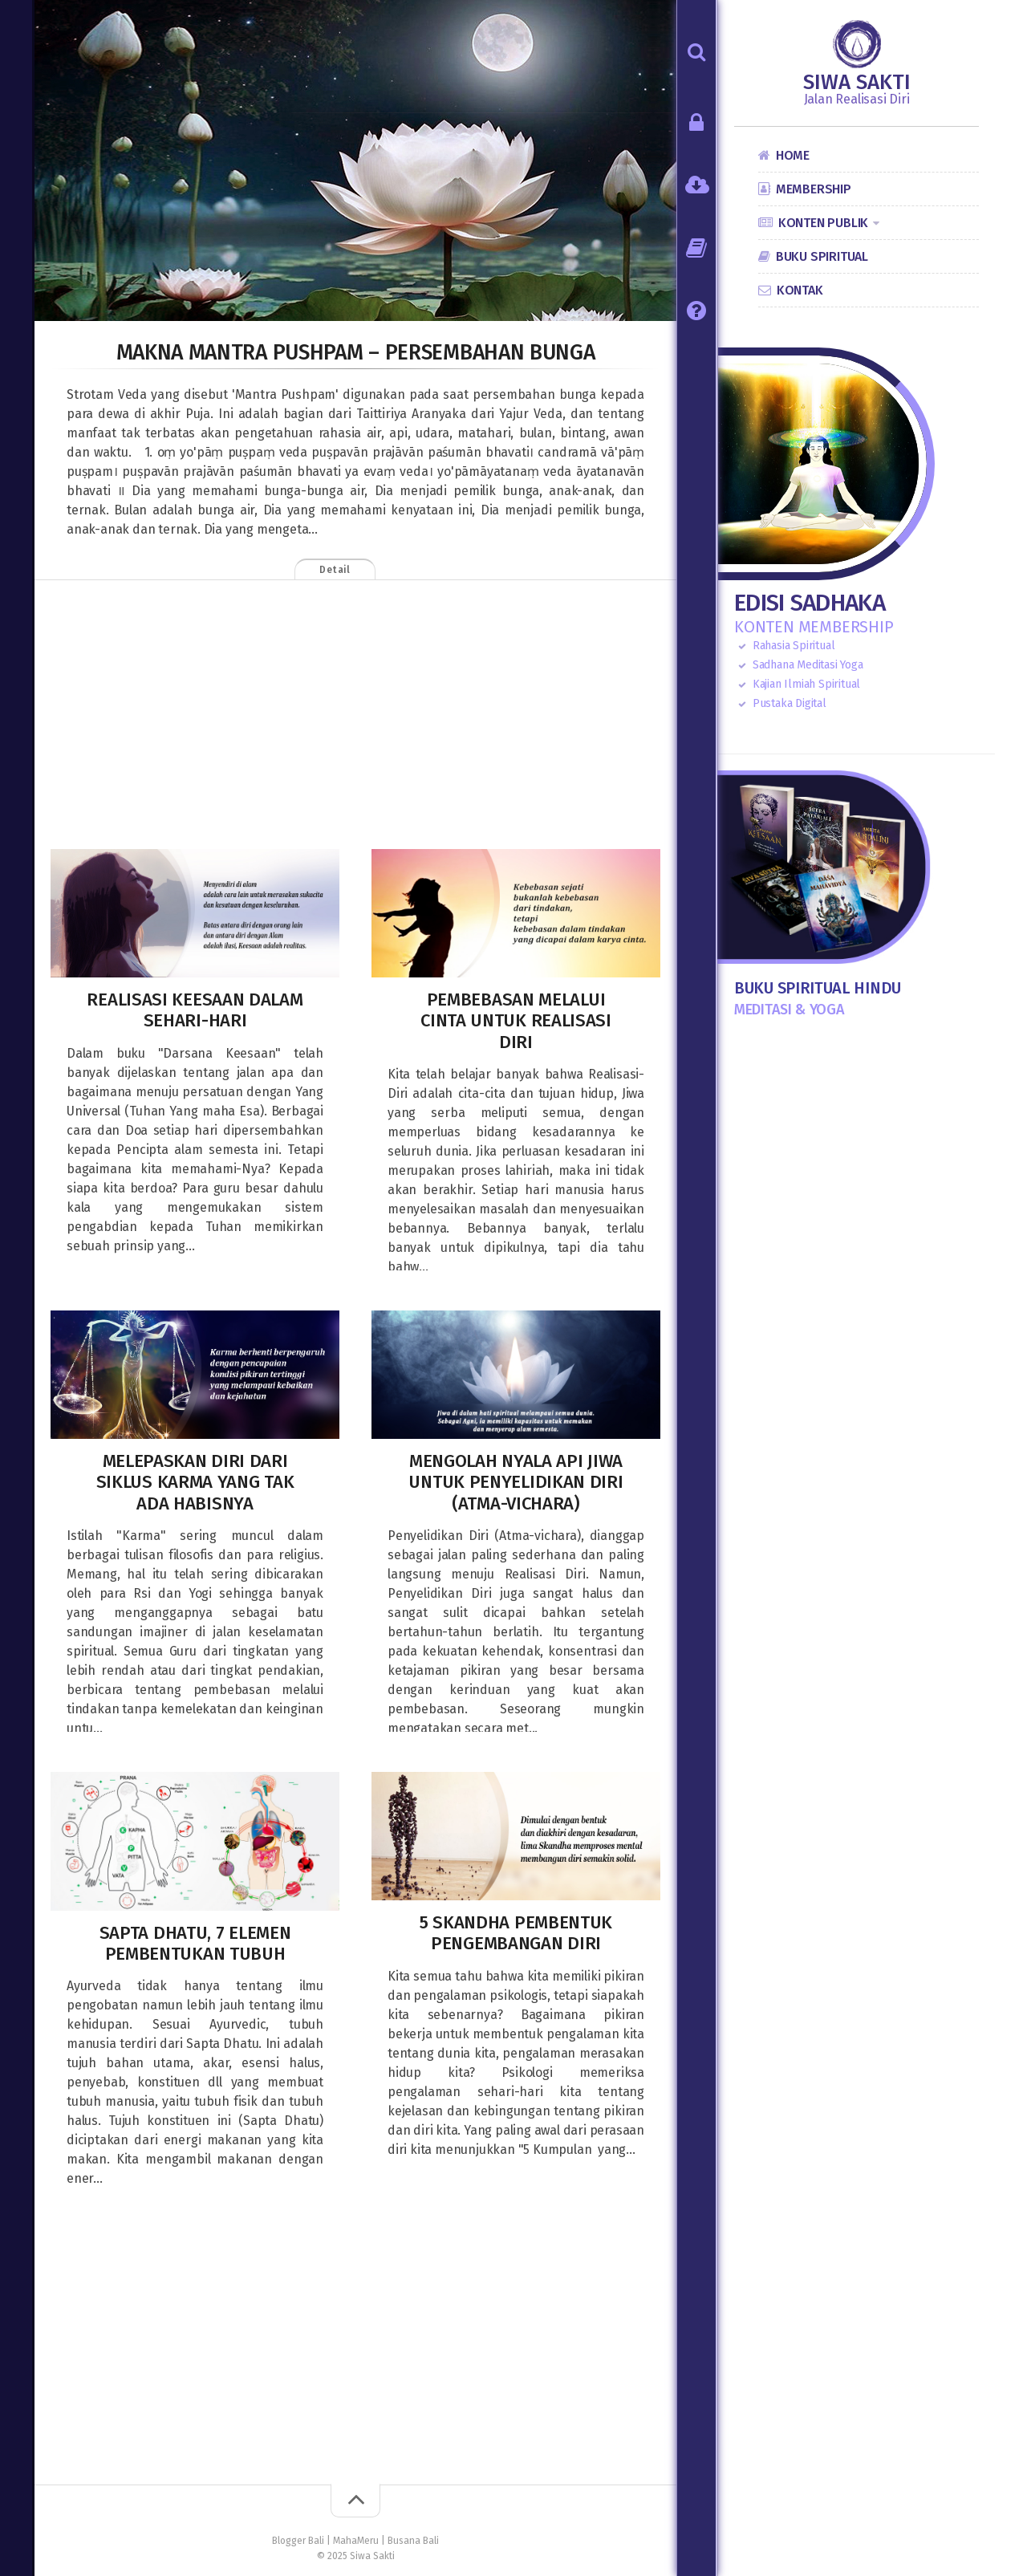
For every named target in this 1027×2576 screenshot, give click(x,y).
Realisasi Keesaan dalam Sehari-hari (194, 1010)
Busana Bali (413, 2540)
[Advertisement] (355, 716)
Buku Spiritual (822, 256)
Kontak (800, 290)
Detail (357, 569)
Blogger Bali (298, 2540)
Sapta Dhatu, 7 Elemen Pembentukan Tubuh (195, 1943)
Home (793, 155)
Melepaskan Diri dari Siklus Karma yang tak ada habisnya (195, 1482)
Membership (813, 189)
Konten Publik (823, 222)
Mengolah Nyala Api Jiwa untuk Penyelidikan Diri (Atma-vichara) (515, 1482)
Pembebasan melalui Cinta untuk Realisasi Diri (515, 1021)
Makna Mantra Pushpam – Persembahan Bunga (355, 351)
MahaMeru (356, 2540)
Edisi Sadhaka (809, 602)
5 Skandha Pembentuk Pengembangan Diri (516, 1933)
